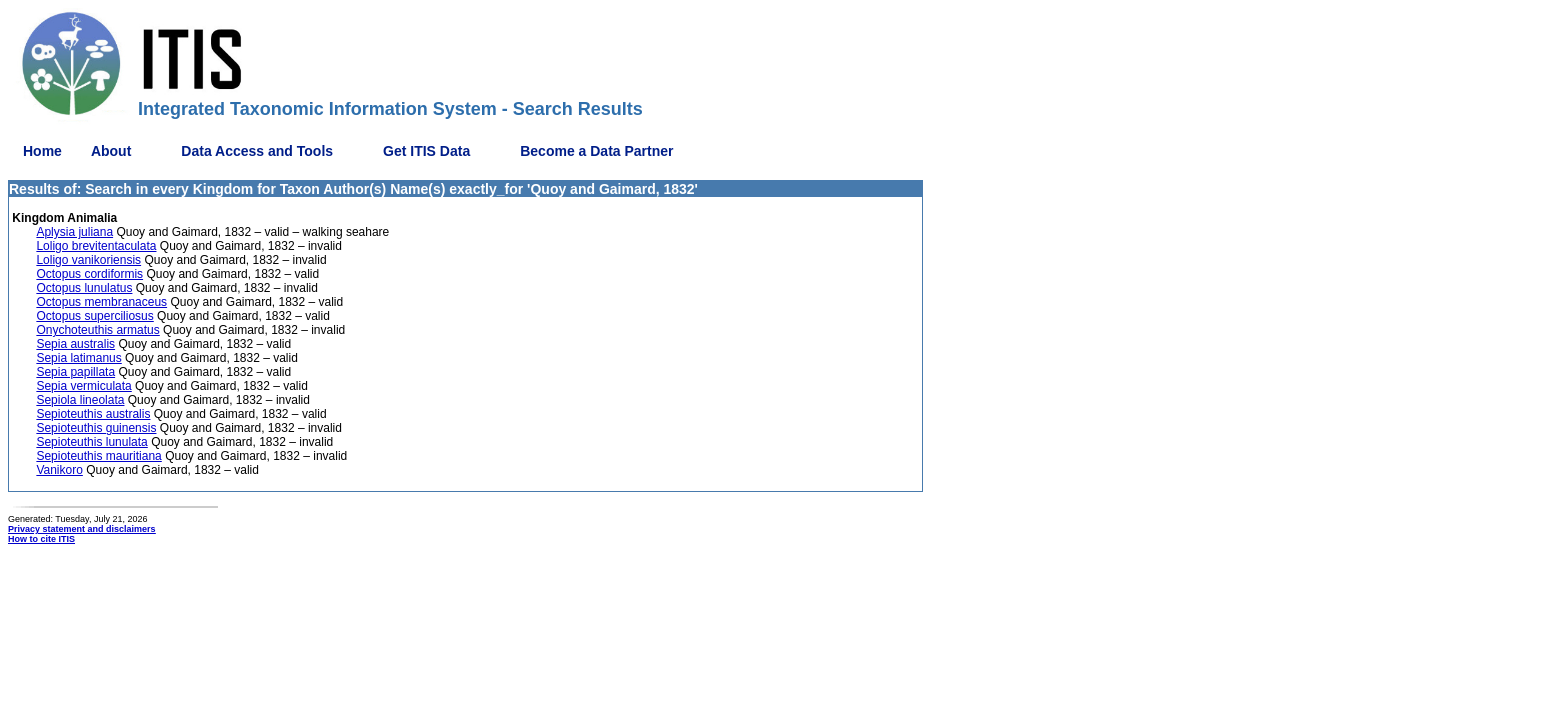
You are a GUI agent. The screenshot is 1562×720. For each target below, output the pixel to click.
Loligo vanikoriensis (88, 260)
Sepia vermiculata (83, 386)
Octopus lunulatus (84, 288)
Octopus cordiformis (89, 274)
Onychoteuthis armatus (97, 330)
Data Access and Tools (257, 151)
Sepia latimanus (78, 358)
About (111, 151)
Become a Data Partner (596, 151)
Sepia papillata (75, 372)
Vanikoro (59, 470)
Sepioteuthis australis (93, 414)
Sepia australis (75, 344)
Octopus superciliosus (94, 316)
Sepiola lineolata (80, 400)
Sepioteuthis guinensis (96, 428)
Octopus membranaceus (101, 302)
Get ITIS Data (426, 151)
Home (42, 151)
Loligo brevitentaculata (96, 246)
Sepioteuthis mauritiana (98, 456)
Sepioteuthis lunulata (91, 442)
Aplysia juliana (74, 232)
